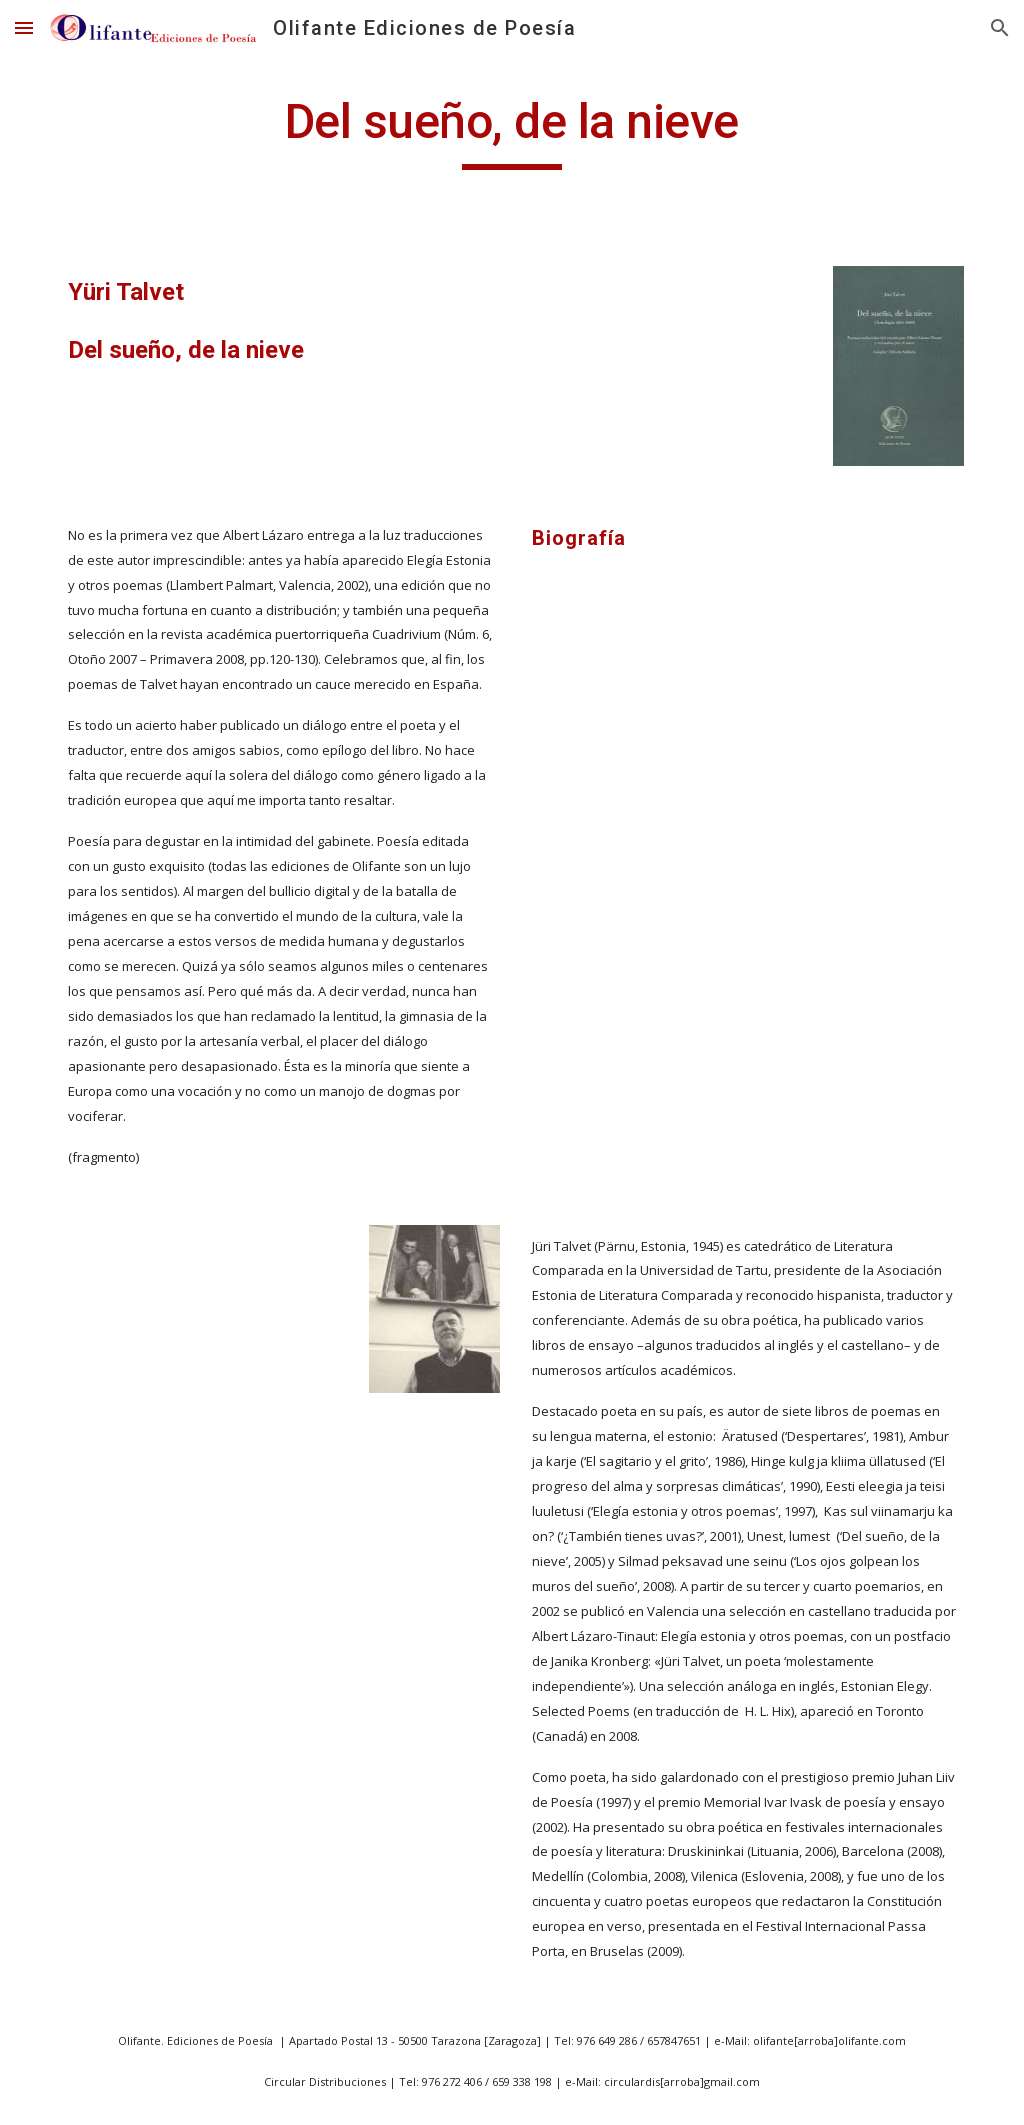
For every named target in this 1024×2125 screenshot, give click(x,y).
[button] (24, 27)
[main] (511, 131)
